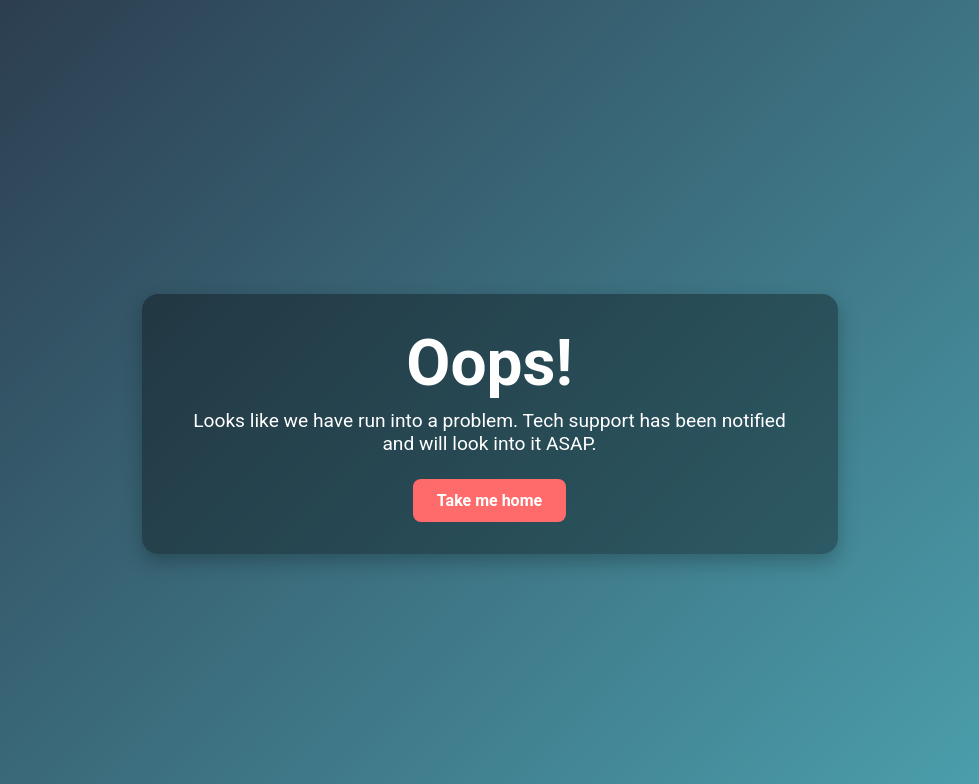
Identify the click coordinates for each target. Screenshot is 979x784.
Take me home (489, 500)
